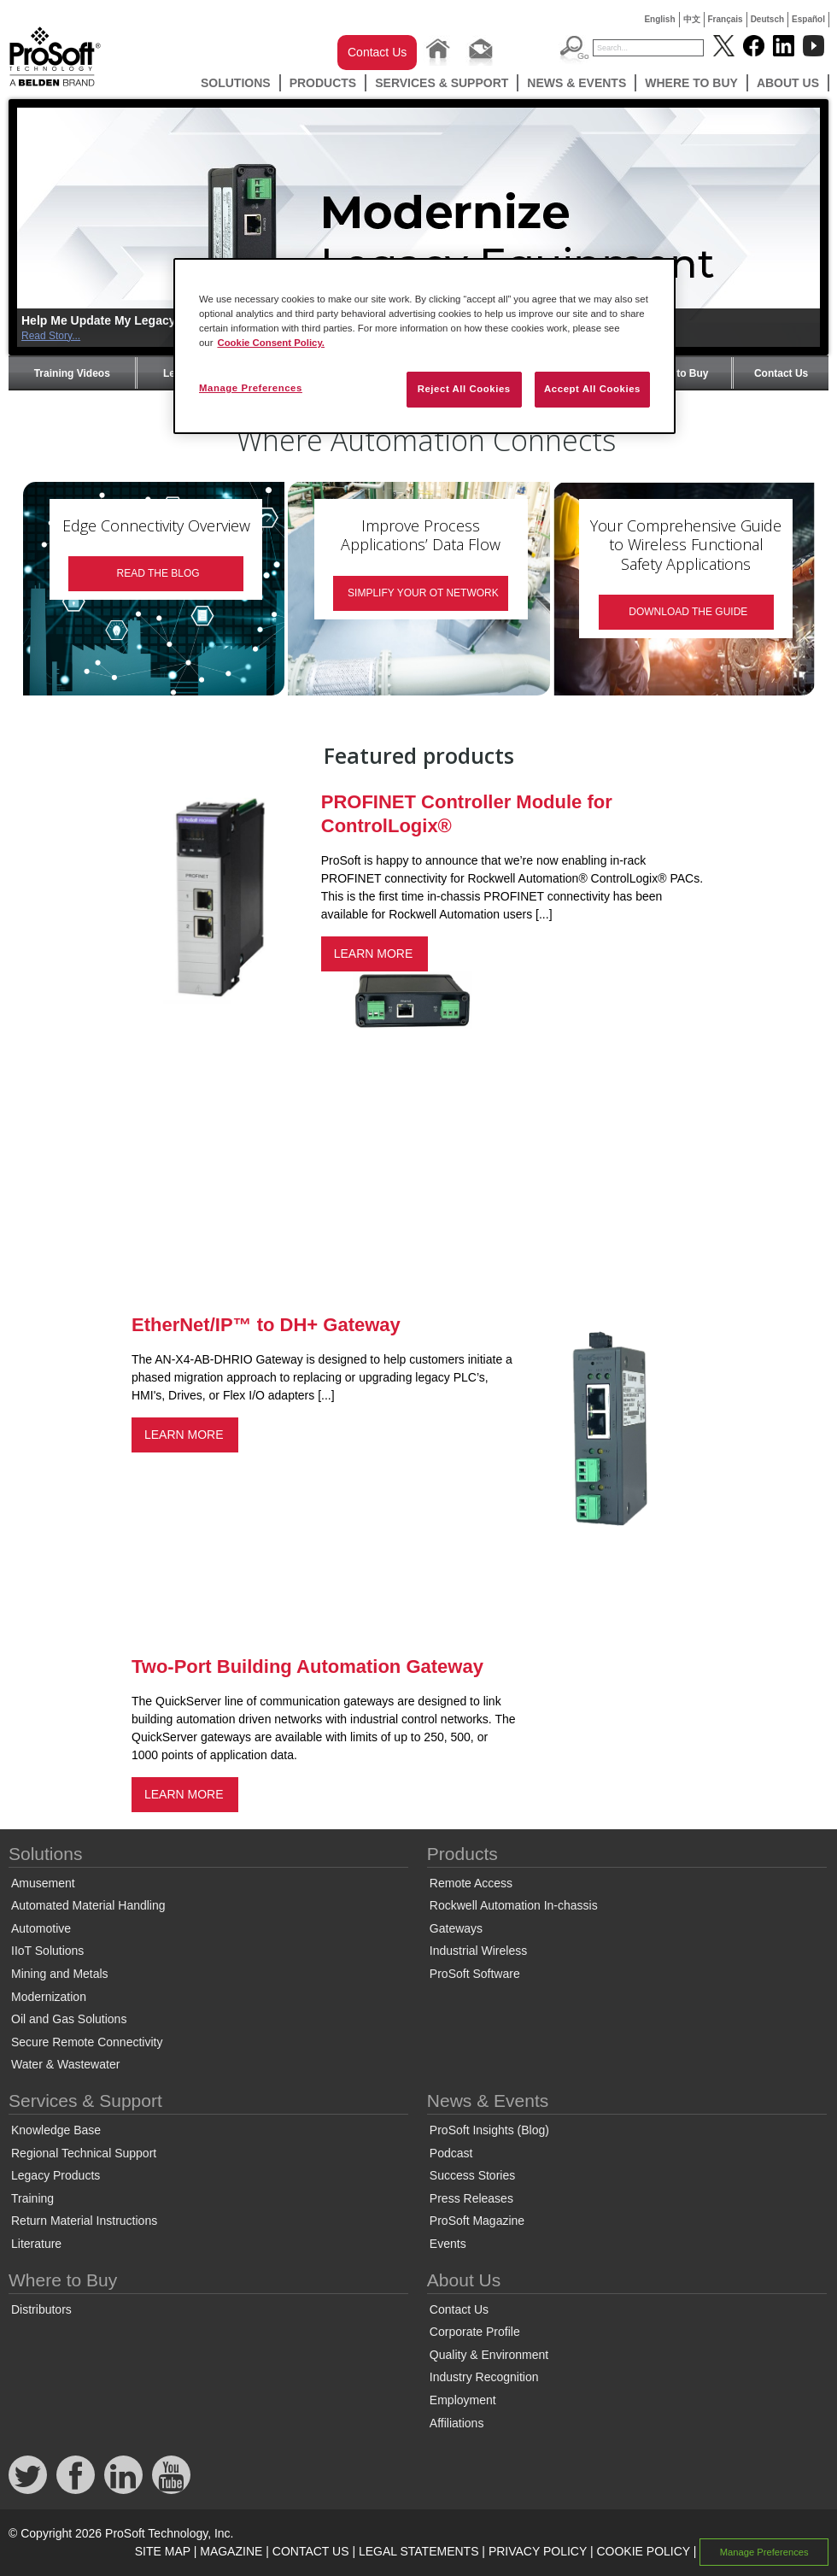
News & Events (576, 83)
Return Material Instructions (84, 2220)
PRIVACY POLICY (538, 2551)
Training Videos (72, 373)
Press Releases (471, 2198)
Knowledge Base (56, 2130)
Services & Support (441, 83)
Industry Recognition (484, 2377)
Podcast (451, 2153)
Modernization (48, 1997)
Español (808, 19)
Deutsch (767, 19)
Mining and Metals (59, 1973)
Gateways (456, 1928)
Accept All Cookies (592, 389)
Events (448, 2243)
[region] (424, 346)
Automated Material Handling (88, 1905)
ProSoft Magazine (477, 2220)
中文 (691, 19)
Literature (36, 2243)
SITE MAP (162, 2551)
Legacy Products (55, 2175)
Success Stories (472, 2175)
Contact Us (377, 52)
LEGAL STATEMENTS (419, 2551)
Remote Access (471, 1883)
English (659, 19)
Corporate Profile (475, 2331)
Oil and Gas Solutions (68, 2019)
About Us (788, 83)
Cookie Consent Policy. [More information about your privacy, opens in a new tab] (271, 342)
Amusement (43, 1883)
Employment (463, 2400)
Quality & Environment (489, 2355)
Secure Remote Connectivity (86, 2042)
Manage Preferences (764, 2552)
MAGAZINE (231, 2551)
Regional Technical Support (83, 2153)
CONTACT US (310, 2551)
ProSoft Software (475, 1973)
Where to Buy (691, 83)
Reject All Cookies (464, 389)
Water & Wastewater (65, 2064)
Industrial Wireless (478, 1950)
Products (323, 83)
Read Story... (50, 336)
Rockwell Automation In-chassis (514, 1905)
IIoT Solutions (47, 1950)
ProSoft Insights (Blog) (489, 2130)
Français (725, 19)
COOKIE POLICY (642, 2551)
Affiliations (457, 2423)
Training (32, 2198)
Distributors (41, 2309)
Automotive (41, 1928)
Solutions (236, 83)
